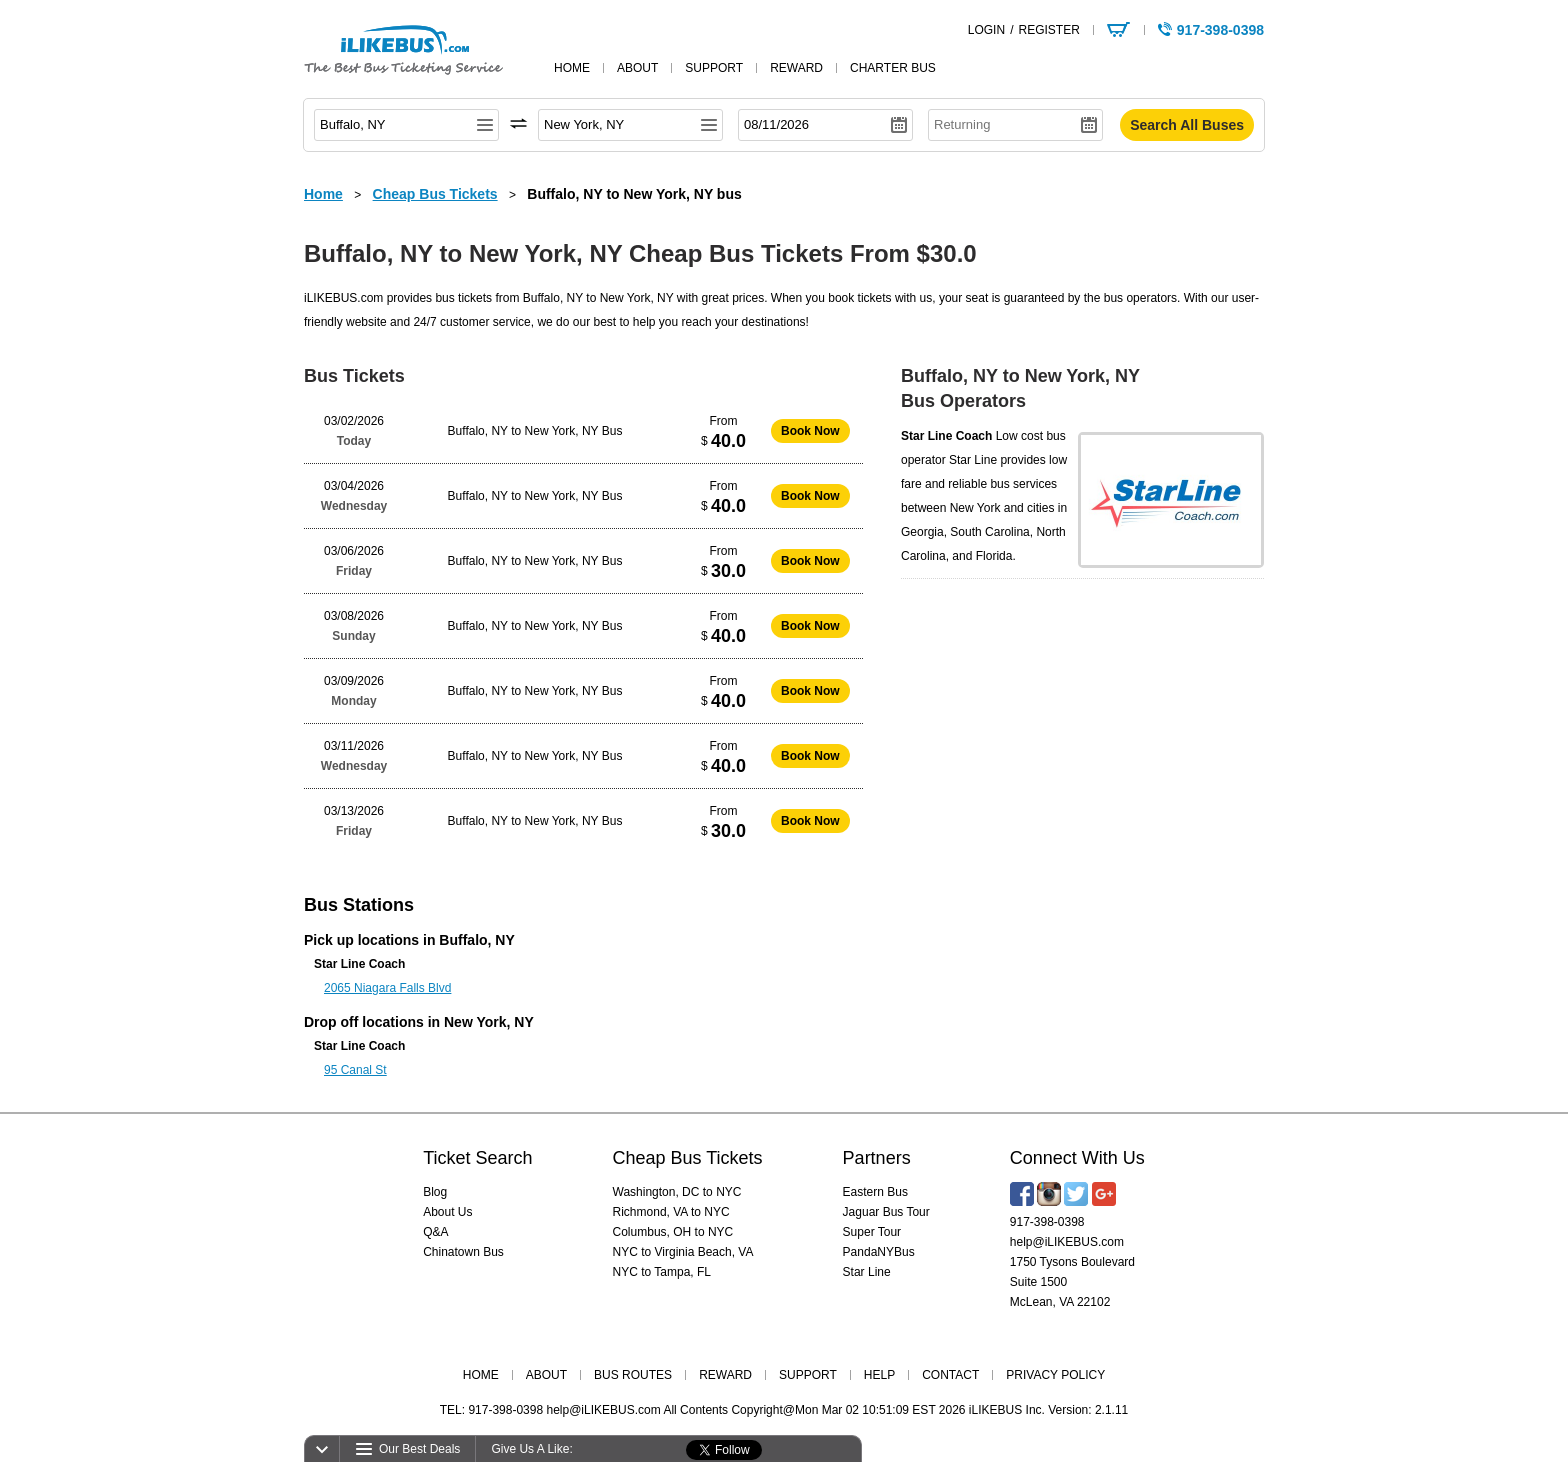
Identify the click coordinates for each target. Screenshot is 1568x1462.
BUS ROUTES (633, 1375)
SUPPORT (808, 1375)
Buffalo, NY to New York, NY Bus (535, 431)
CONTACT (950, 1375)
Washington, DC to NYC (677, 1192)
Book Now (810, 431)
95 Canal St (355, 1070)
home (572, 68)
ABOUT (546, 1375)
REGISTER (1048, 30)
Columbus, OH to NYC (673, 1232)
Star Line (867, 1272)
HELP (879, 1375)
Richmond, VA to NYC (671, 1212)
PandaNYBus (879, 1252)
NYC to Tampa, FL (662, 1272)
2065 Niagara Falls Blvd (387, 988)
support (714, 68)
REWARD (725, 1375)
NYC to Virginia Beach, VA (683, 1252)
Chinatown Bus (463, 1252)
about (637, 68)
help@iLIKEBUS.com (1067, 1242)
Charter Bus (893, 68)
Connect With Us (1077, 1158)
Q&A (435, 1232)
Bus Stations (359, 905)
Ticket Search (477, 1158)
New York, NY (489, 1022)
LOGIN (986, 30)
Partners (877, 1158)
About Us (447, 1212)
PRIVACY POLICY (1055, 1375)
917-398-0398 (1047, 1222)
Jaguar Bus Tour (886, 1212)
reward (796, 68)
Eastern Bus (875, 1192)
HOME (481, 1375)
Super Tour (872, 1232)
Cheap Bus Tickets (688, 1158)
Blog (435, 1192)
